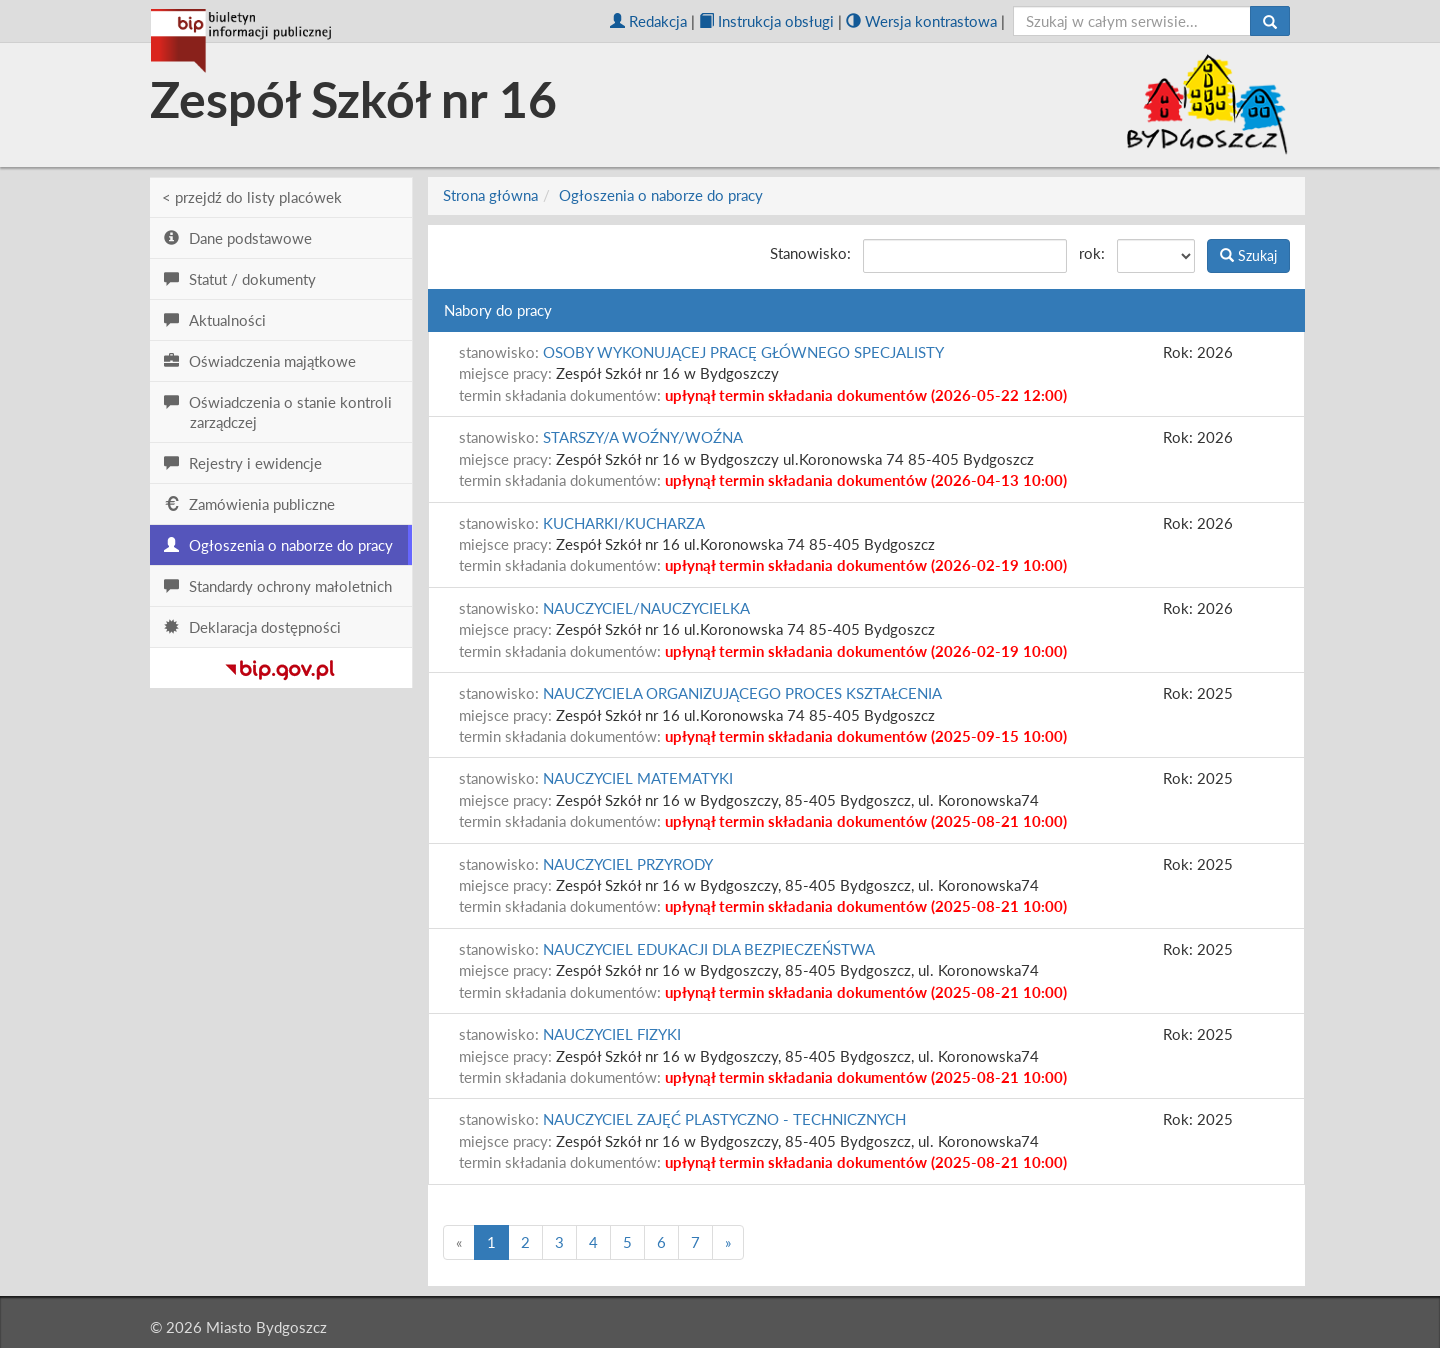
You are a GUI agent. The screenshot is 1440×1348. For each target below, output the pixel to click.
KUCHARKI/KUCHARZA (624, 523)
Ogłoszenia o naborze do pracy (661, 195)
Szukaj (1248, 255)
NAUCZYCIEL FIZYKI (612, 1034)
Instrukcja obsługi (766, 21)
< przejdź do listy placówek (252, 197)
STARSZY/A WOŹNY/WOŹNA (643, 437)
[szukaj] (1132, 21)
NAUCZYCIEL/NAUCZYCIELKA (646, 608)
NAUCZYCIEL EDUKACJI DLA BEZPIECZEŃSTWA (709, 949)
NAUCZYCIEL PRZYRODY (628, 864)
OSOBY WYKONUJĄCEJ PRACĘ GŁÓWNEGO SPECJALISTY (743, 352)
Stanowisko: (810, 253)
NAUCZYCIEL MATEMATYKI (638, 778)
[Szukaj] (1270, 21)
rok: (1092, 253)
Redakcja (648, 21)
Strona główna (490, 195)
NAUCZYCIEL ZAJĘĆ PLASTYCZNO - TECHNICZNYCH (724, 1119)
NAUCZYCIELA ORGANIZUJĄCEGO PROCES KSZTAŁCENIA (742, 693)
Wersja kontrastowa (921, 21)
